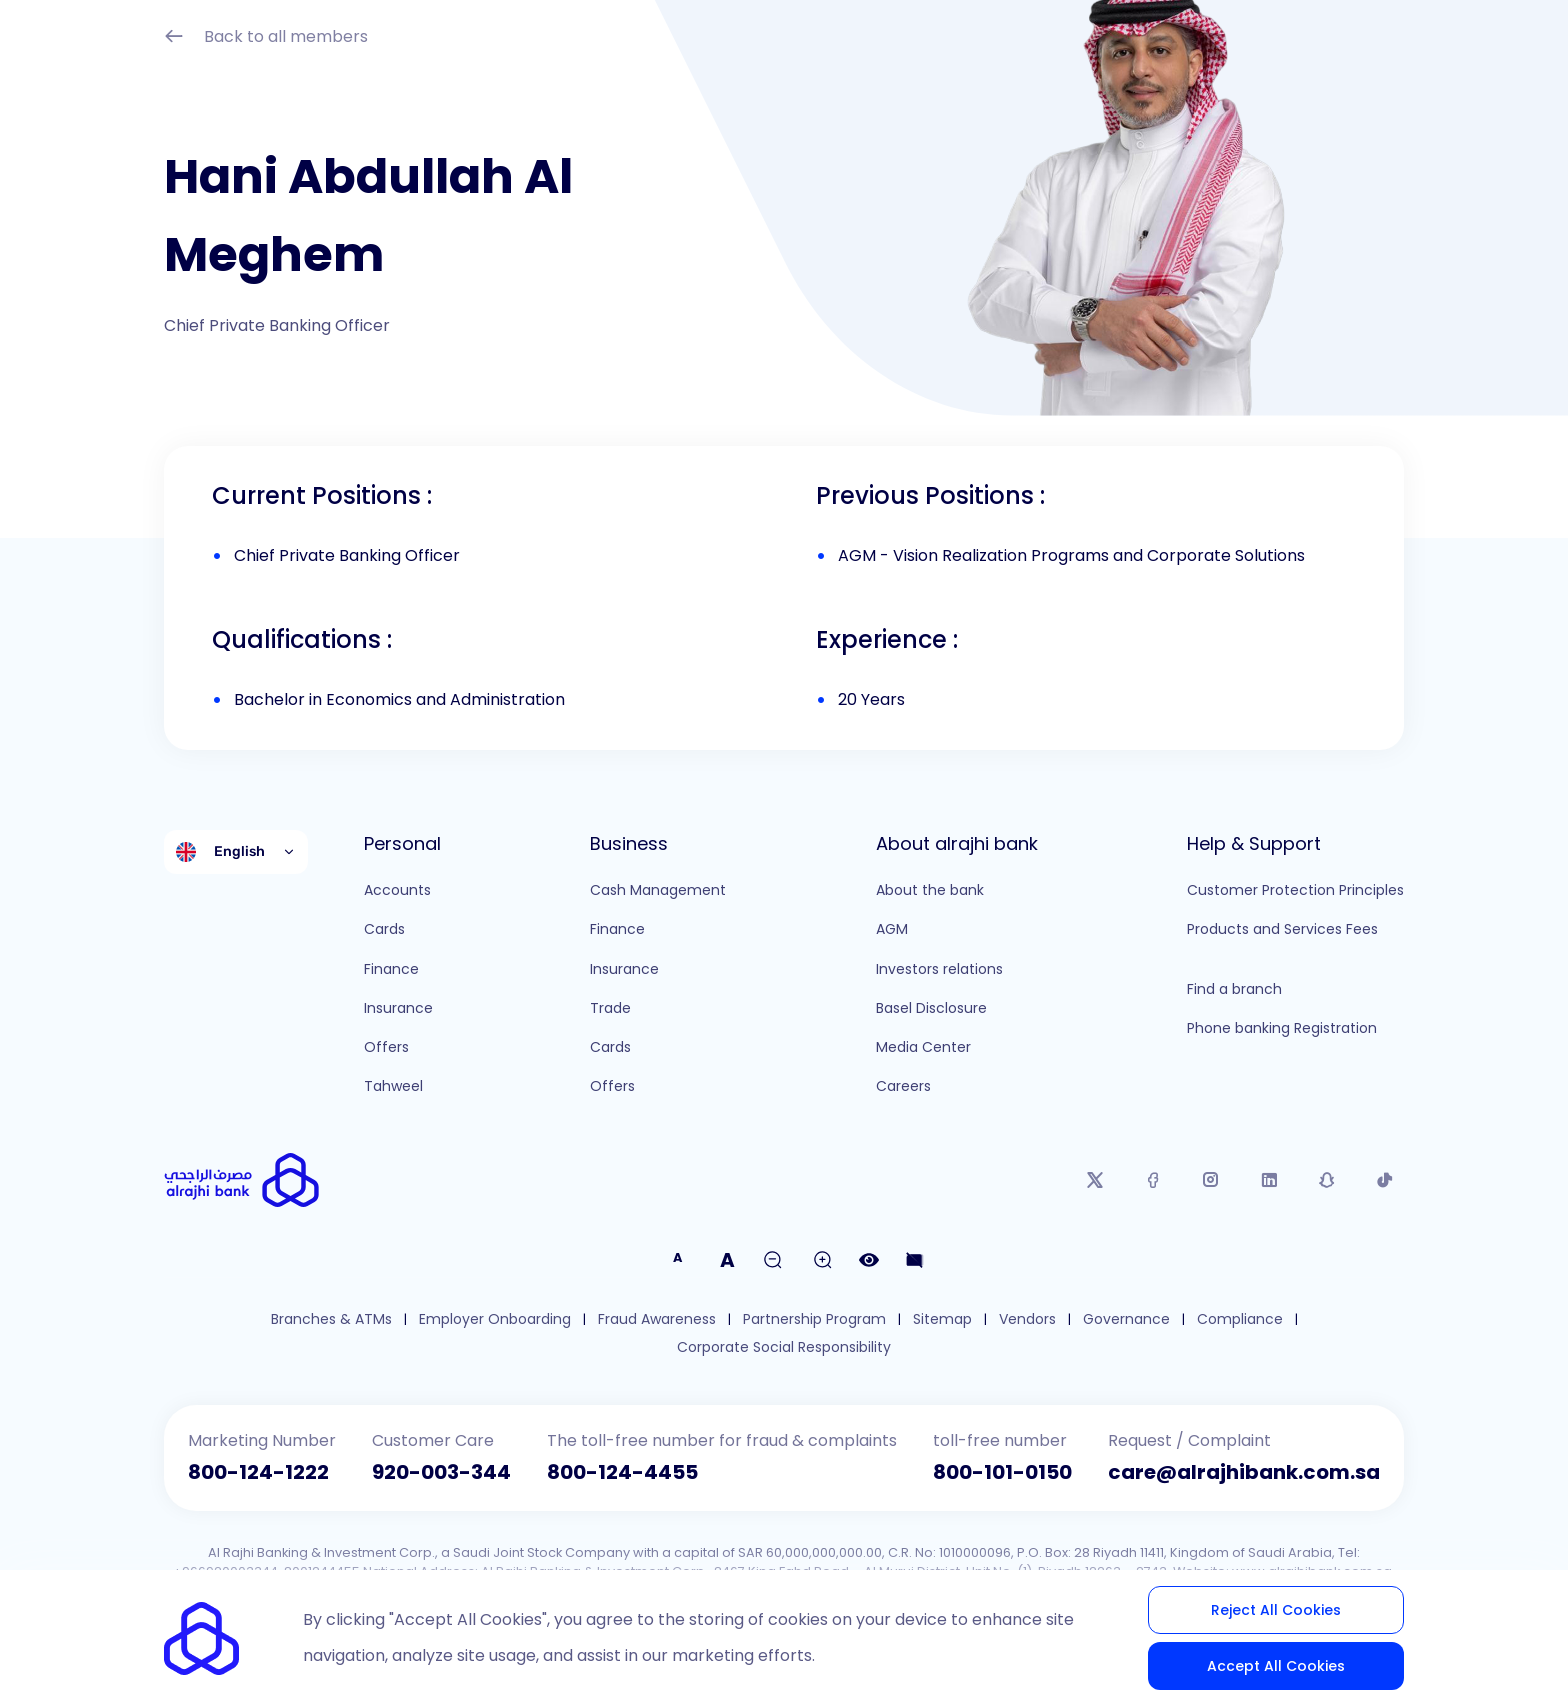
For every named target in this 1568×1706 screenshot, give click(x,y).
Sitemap (942, 1319)
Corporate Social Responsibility (784, 1347)
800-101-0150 (1002, 1472)
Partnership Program (814, 1319)
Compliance (1240, 1319)
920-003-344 (441, 1472)
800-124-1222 (258, 1472)
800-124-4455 (622, 1472)
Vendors (1027, 1319)
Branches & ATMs (331, 1319)
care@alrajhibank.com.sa (1244, 1472)
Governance (1126, 1319)
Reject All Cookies (1276, 1610)
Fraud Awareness (657, 1319)
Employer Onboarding (495, 1319)
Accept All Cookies (1276, 1666)
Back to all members (266, 38)
